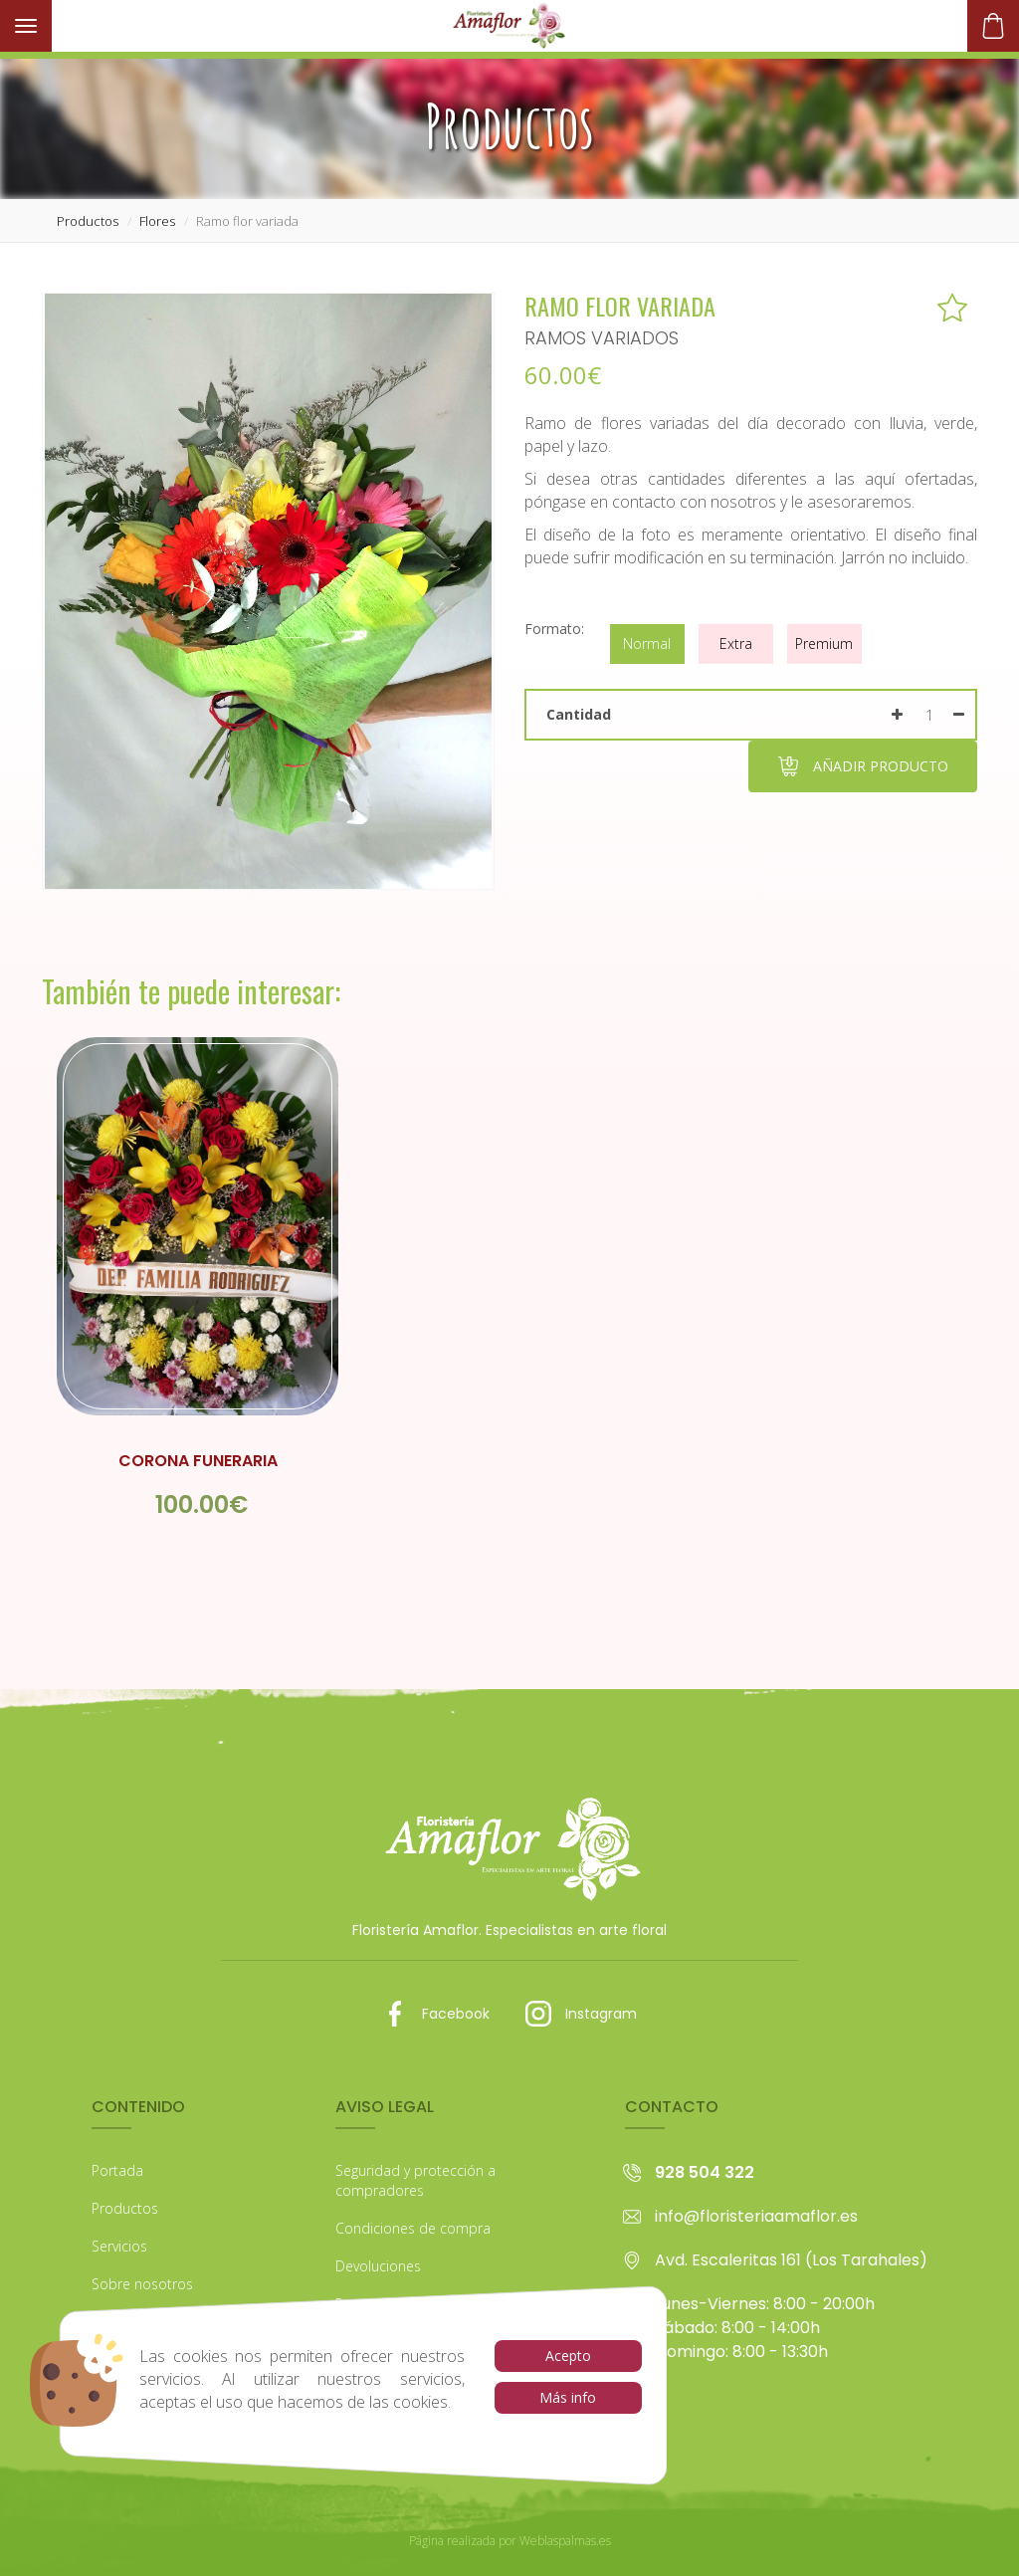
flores (157, 221)
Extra (735, 643)
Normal (647, 643)
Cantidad (578, 714)
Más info (567, 2397)
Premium (824, 643)
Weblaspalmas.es (565, 2540)
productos (87, 221)
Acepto (568, 2355)
